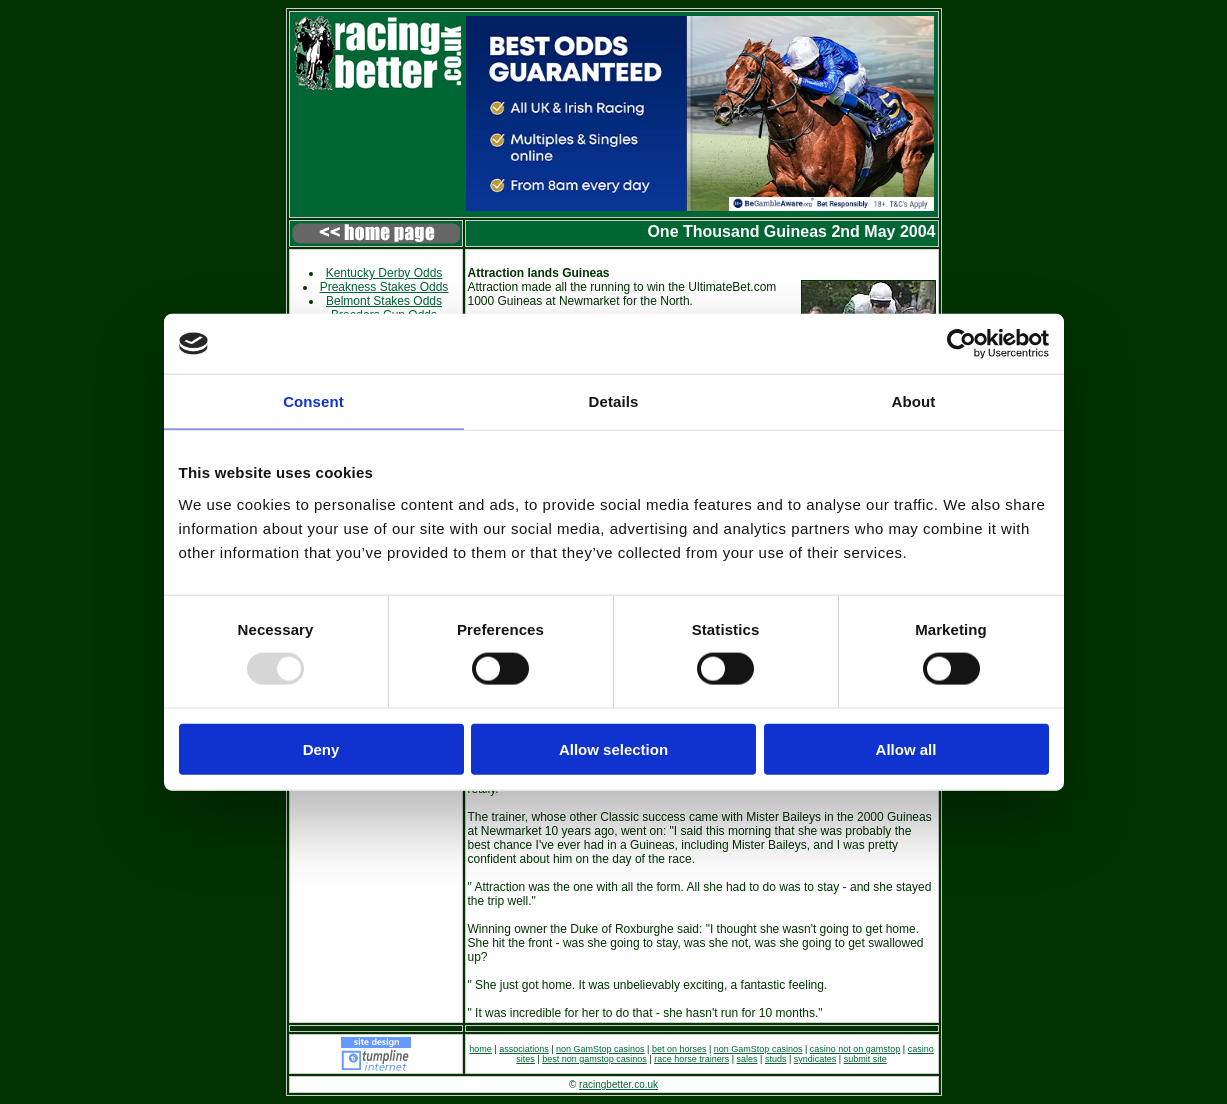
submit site (865, 1059)
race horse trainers (691, 1059)
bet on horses (679, 1049)
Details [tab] (614, 401)
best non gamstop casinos (594, 1059)
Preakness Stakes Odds (384, 287)
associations (524, 1049)
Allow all (906, 748)
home (480, 1049)
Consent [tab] (313, 401)
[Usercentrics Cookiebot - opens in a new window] (961, 344)
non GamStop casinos (600, 1049)
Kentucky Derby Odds (384, 273)
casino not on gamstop (855, 1049)
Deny (321, 748)
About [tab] (914, 401)
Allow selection (613, 748)
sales (747, 1059)
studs (776, 1059)
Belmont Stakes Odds (384, 301)
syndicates (815, 1059)
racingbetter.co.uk (618, 1084)
